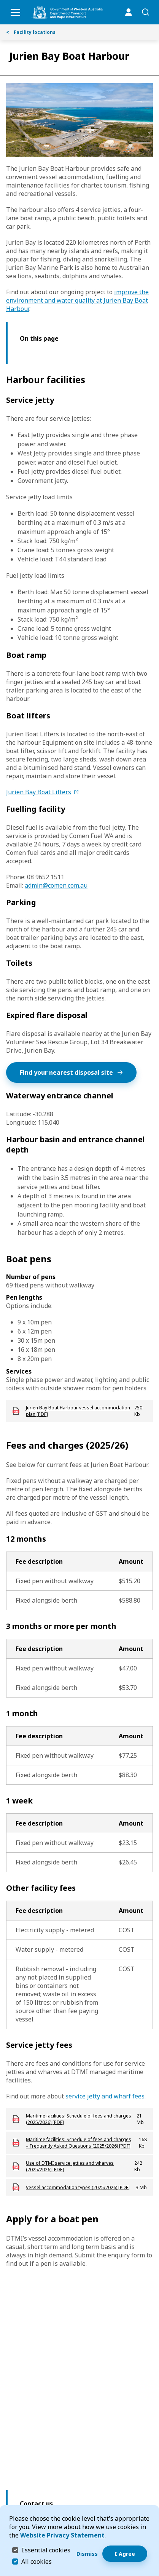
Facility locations (31, 32)
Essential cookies (45, 2550)
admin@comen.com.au (56, 885)
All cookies (36, 2561)
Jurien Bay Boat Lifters (38, 792)
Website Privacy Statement (62, 2535)
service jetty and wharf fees (105, 2096)
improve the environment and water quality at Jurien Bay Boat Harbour (77, 300)
